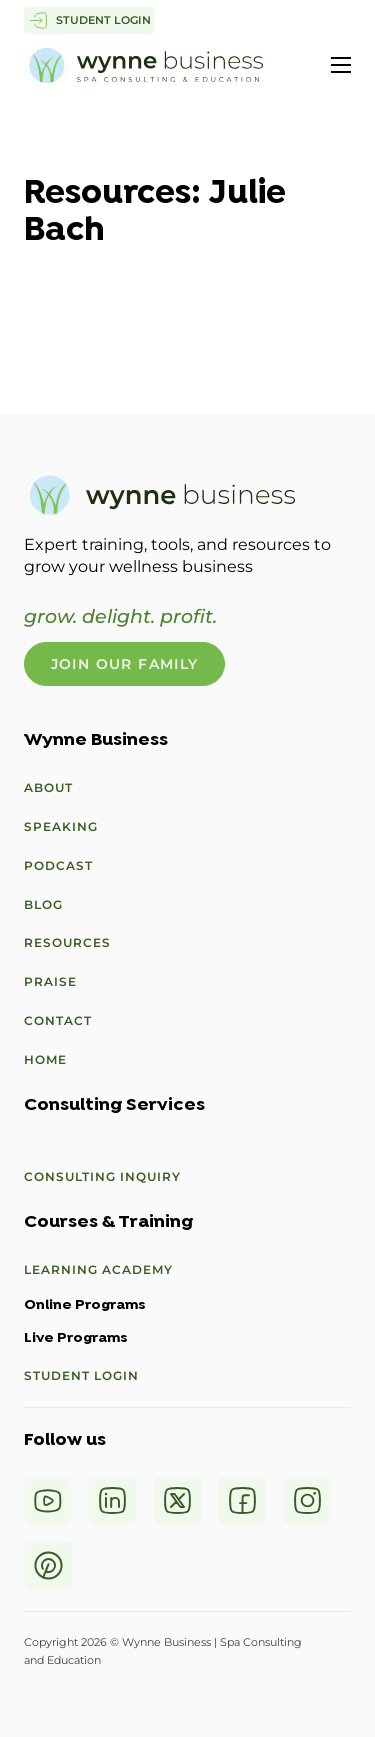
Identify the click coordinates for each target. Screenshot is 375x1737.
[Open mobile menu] (341, 65)
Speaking (61, 826)
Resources (67, 942)
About (48, 787)
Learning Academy (98, 1269)
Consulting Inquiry (102, 1176)
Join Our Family (125, 664)
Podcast (58, 865)
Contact (58, 1020)
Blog (43, 904)
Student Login (81, 1375)
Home (45, 1059)
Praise (50, 981)
